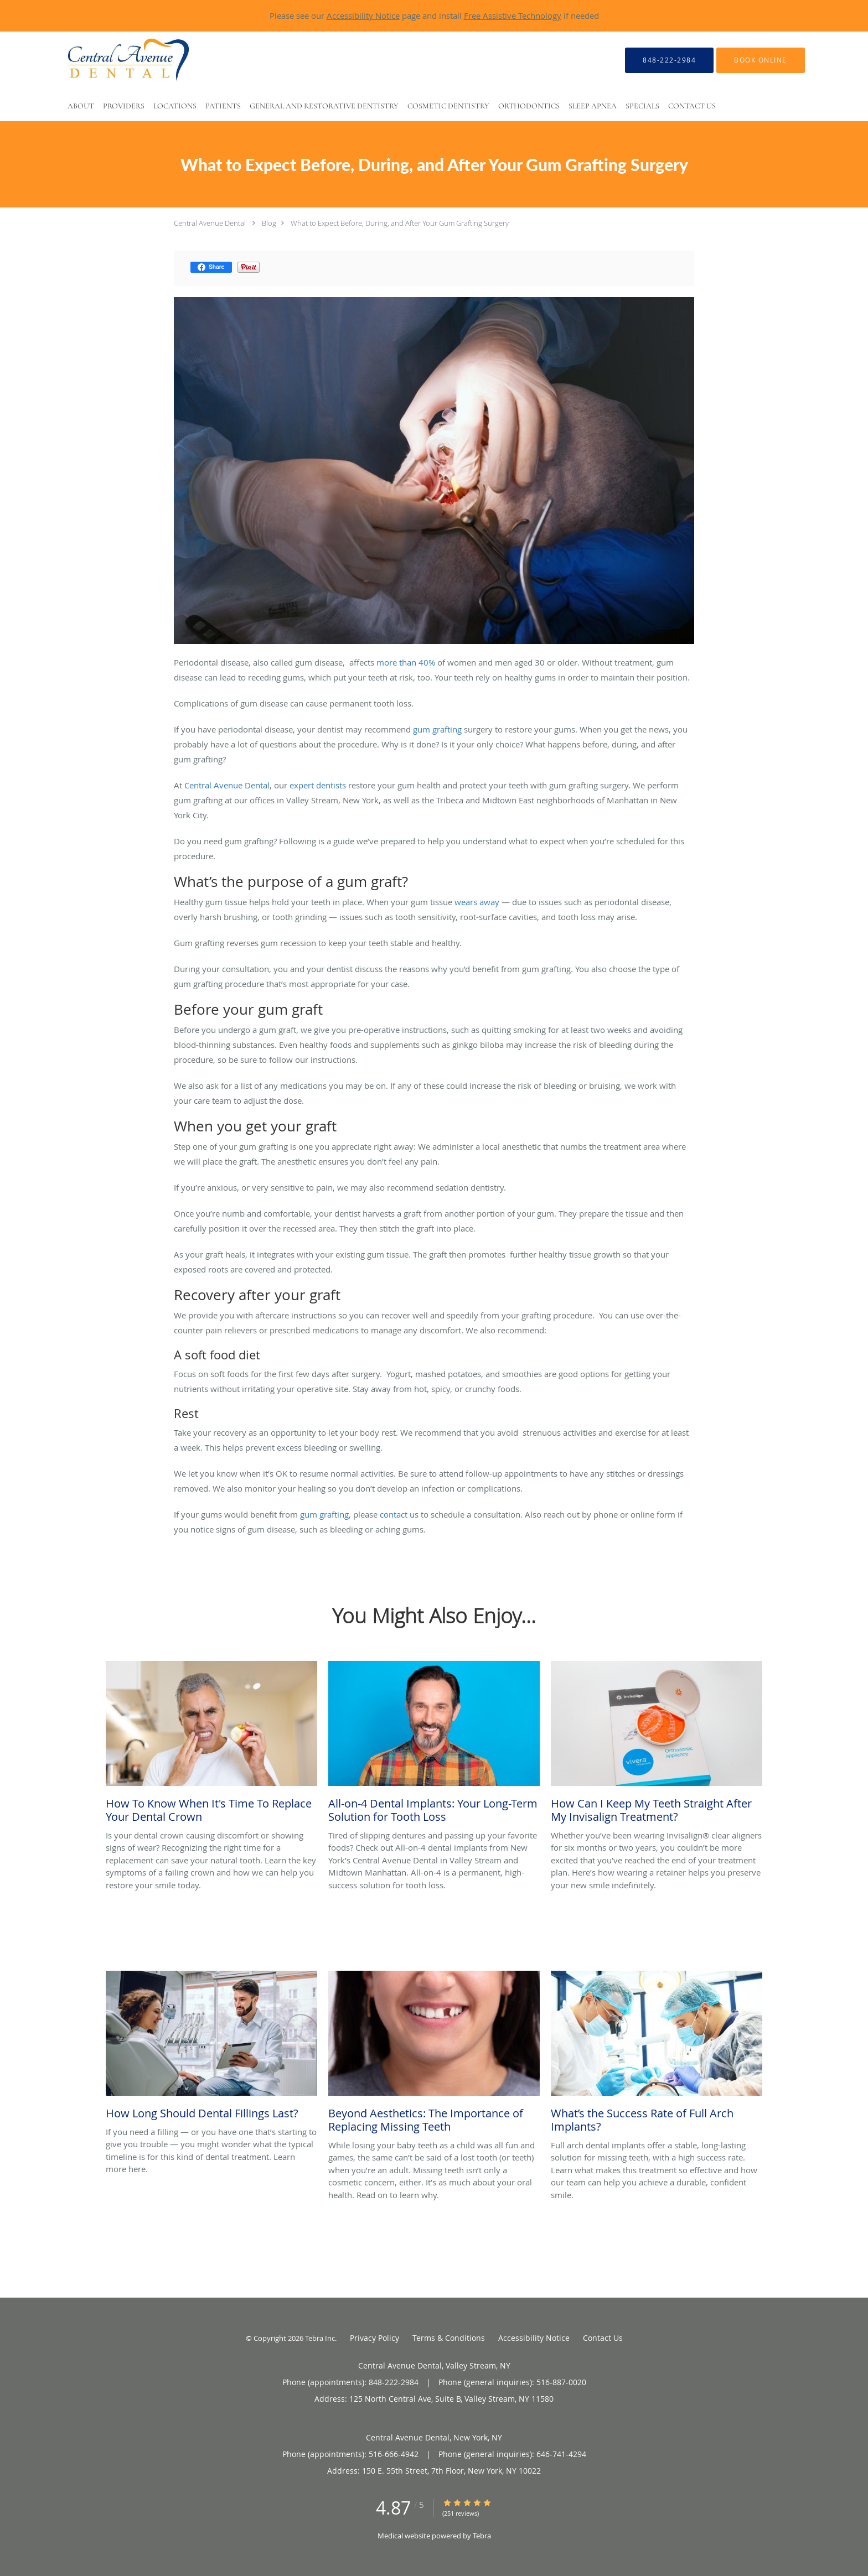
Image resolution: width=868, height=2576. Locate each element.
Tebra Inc (320, 2338)
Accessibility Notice (363, 15)
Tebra (482, 2536)
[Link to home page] (108, 60)
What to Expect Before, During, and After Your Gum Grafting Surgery (400, 223)
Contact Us (603, 2338)
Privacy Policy (374, 2338)
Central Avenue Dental (210, 223)
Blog (269, 223)
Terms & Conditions (448, 2338)
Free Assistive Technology (512, 15)
